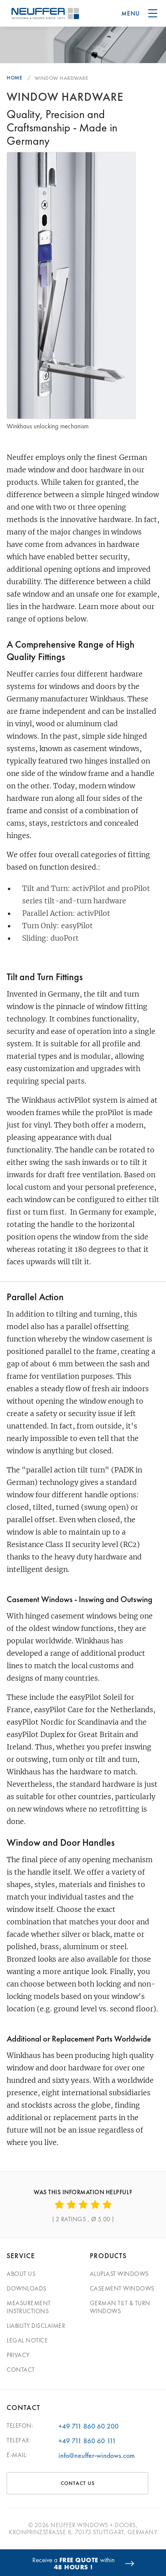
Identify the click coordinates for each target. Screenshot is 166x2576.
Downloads (26, 2288)
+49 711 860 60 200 (88, 2426)
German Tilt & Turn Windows (120, 2307)
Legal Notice (27, 2340)
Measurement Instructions (29, 2307)
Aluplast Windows (119, 2274)
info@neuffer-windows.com (96, 2455)
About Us (21, 2274)
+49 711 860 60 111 (87, 2440)
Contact (21, 2370)
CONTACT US (78, 2483)
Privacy (18, 2355)
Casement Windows (122, 2288)
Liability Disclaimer (36, 2326)
